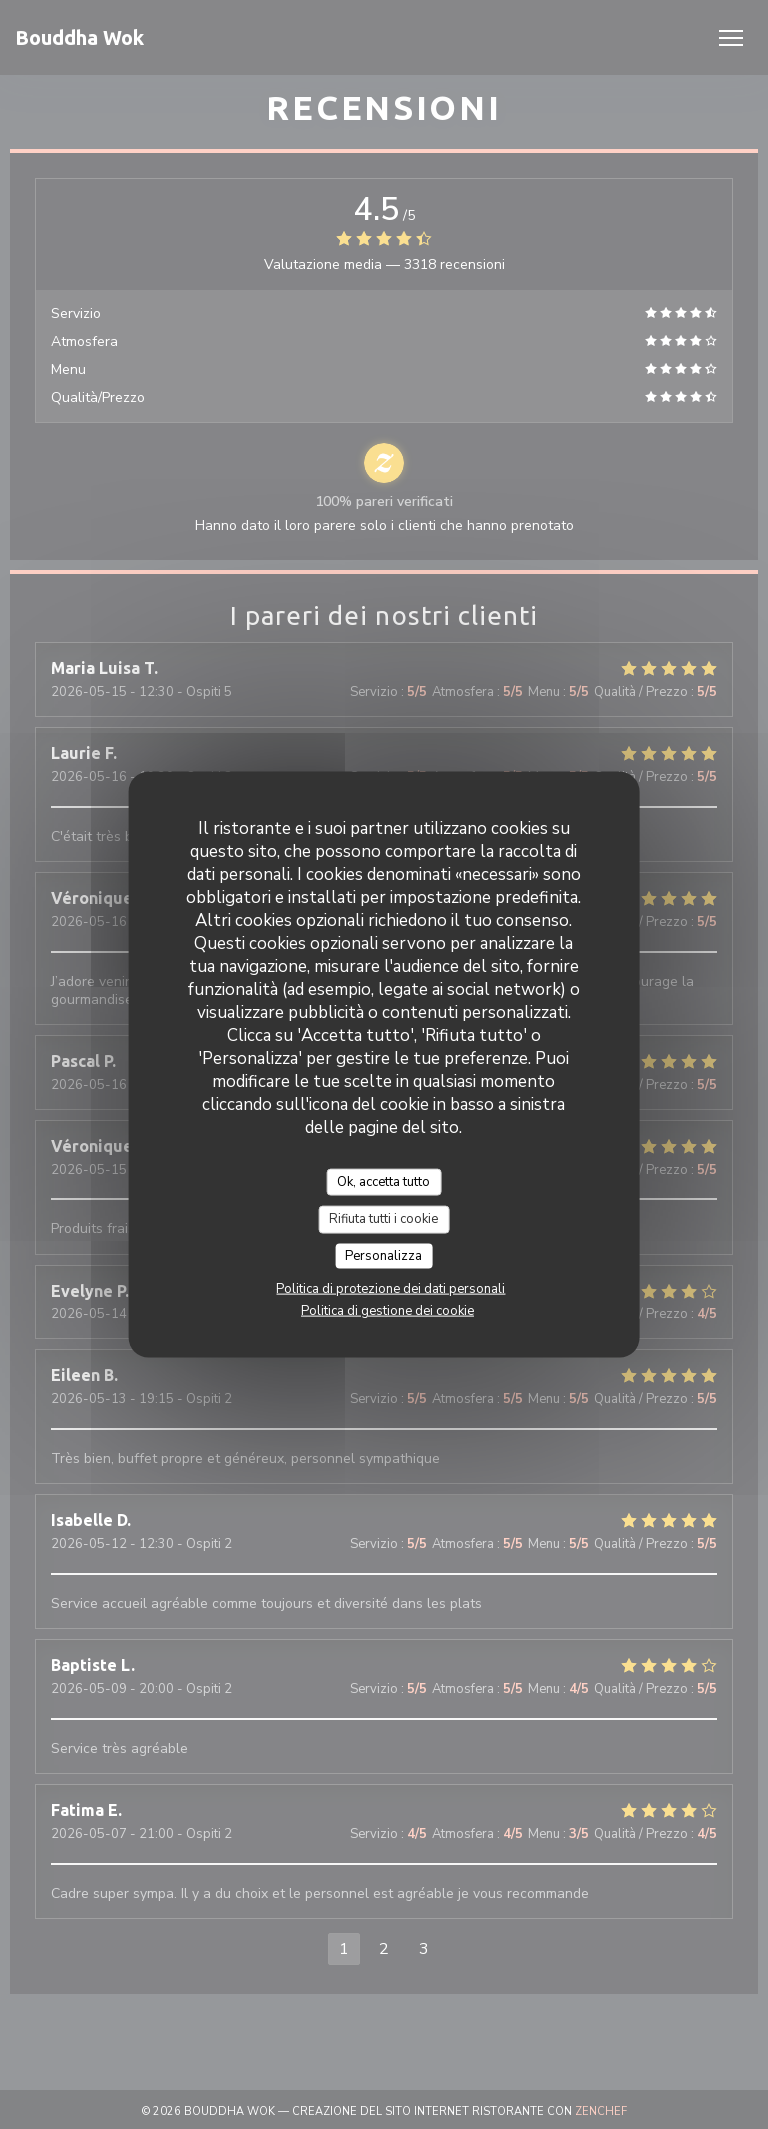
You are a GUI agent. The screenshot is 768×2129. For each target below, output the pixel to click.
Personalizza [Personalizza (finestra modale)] (383, 1255)
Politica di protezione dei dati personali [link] (390, 1289)
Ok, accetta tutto (383, 1181)
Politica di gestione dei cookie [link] (387, 1311)
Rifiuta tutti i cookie (383, 1219)
